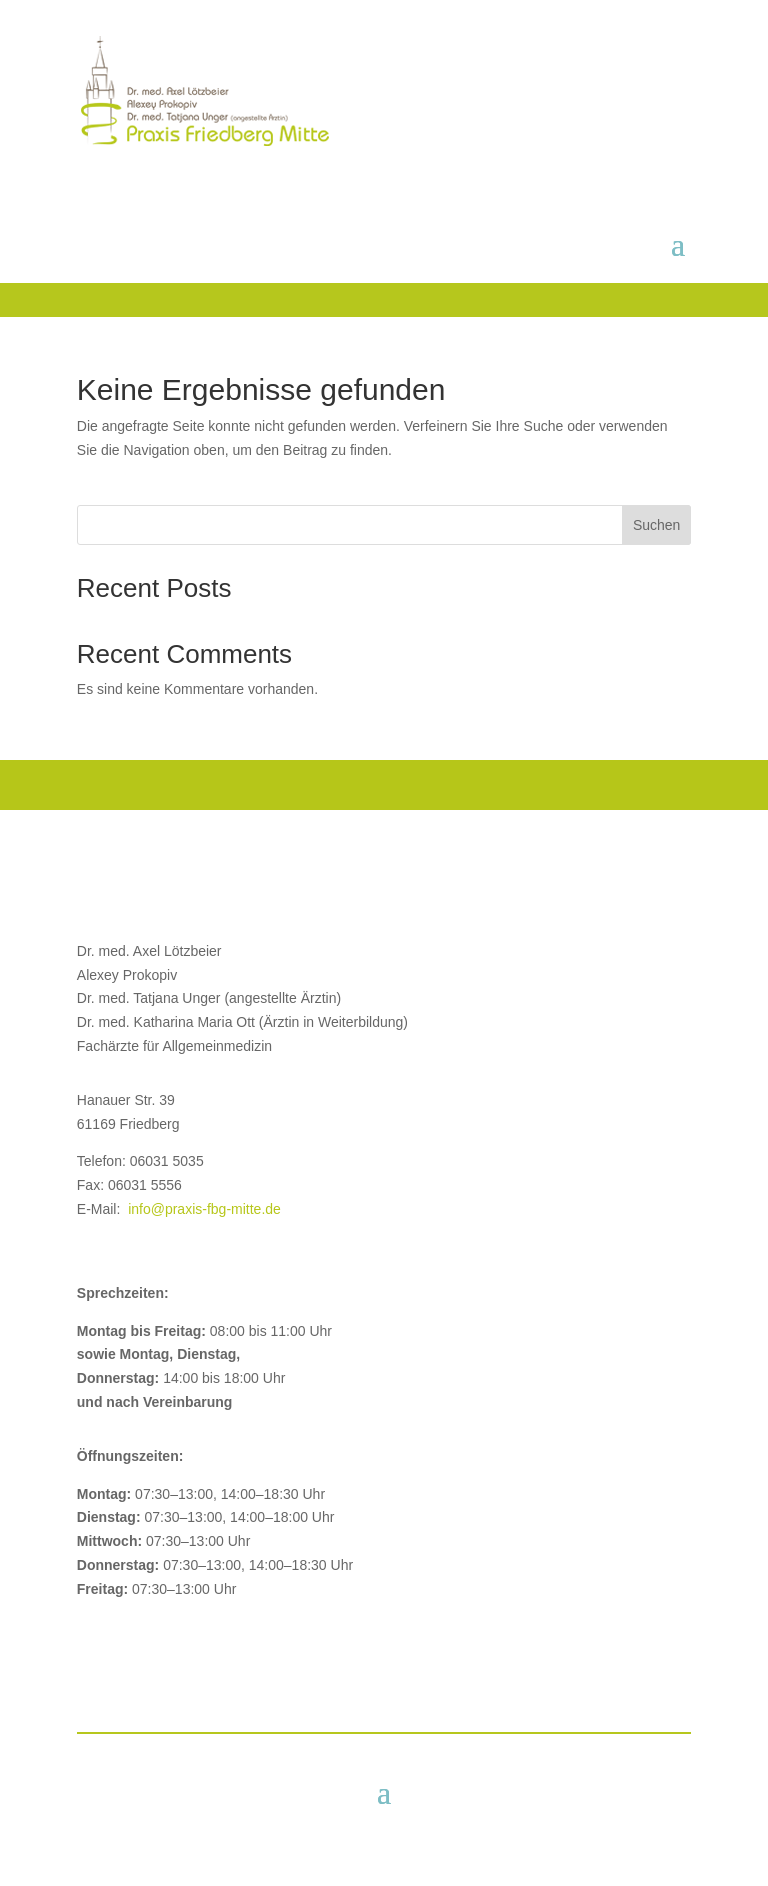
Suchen (656, 525)
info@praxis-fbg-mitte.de (204, 1209)
